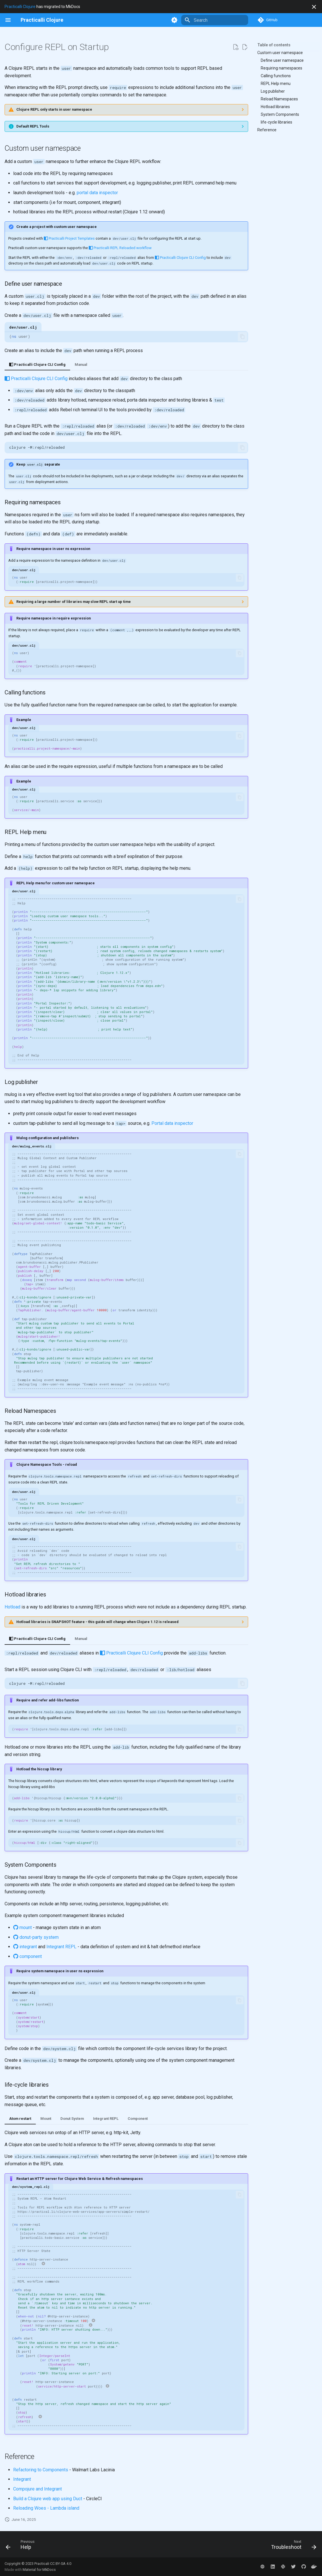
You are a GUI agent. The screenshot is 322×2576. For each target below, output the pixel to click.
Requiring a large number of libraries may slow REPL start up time (73, 601)
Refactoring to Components (40, 2469)
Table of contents (274, 45)
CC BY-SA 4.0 (60, 2563)
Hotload (12, 1607)
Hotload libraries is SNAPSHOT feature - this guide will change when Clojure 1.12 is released (97, 1622)
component (27, 1956)
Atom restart (20, 2118)
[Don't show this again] (314, 6)
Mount (45, 2118)
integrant (25, 1946)
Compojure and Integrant (37, 2489)
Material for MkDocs (39, 2569)
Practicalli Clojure (20, 6)
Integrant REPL (61, 1946)
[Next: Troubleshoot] (292, 2546)
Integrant (22, 2479)
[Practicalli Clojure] (42, 20)
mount (22, 1927)
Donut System (72, 2118)
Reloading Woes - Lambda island (46, 2508)
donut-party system (36, 1937)
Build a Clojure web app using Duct (47, 2498)
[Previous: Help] (22, 2546)
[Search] (214, 20)
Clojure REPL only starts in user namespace (54, 109)
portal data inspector (97, 192)
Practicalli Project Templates (69, 238)
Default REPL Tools (32, 126)
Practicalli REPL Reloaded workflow (120, 248)
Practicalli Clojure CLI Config (180, 257)
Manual (81, 364)
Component (138, 2118)
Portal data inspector (172, 1123)
